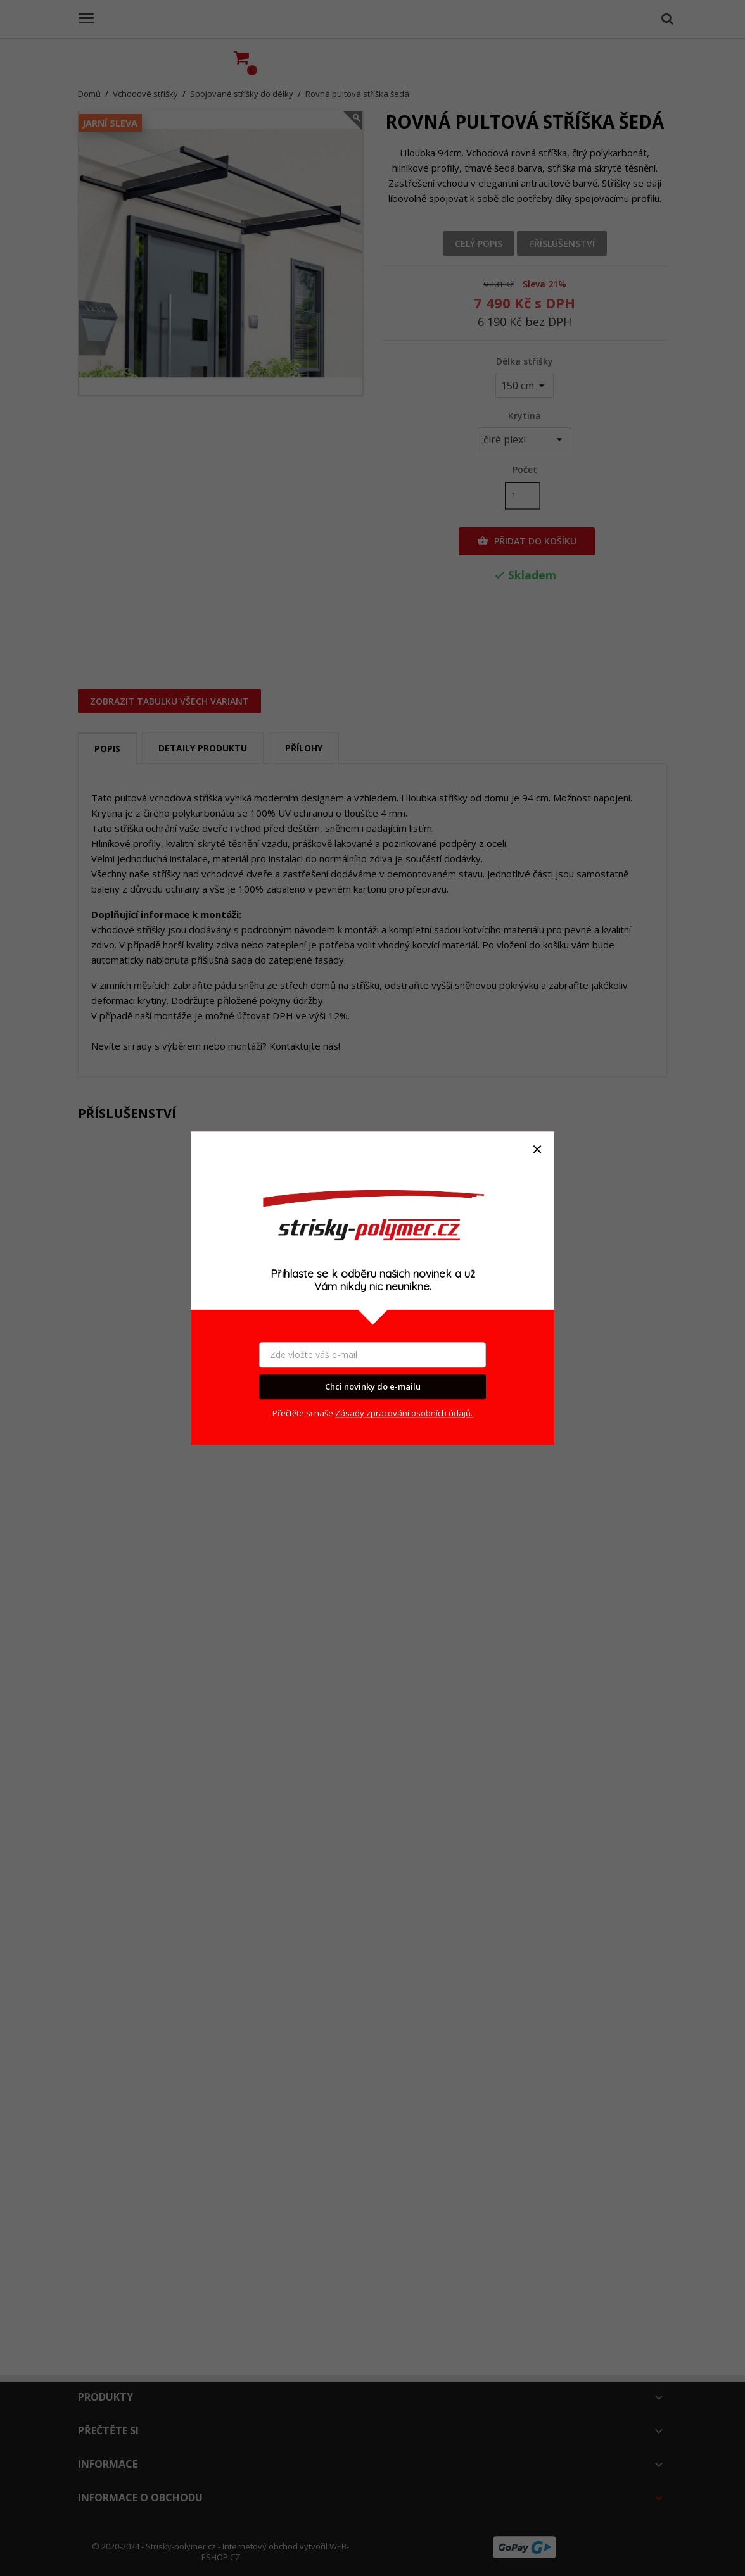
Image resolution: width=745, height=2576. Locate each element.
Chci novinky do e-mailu (373, 1387)
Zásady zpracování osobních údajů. (404, 1413)
